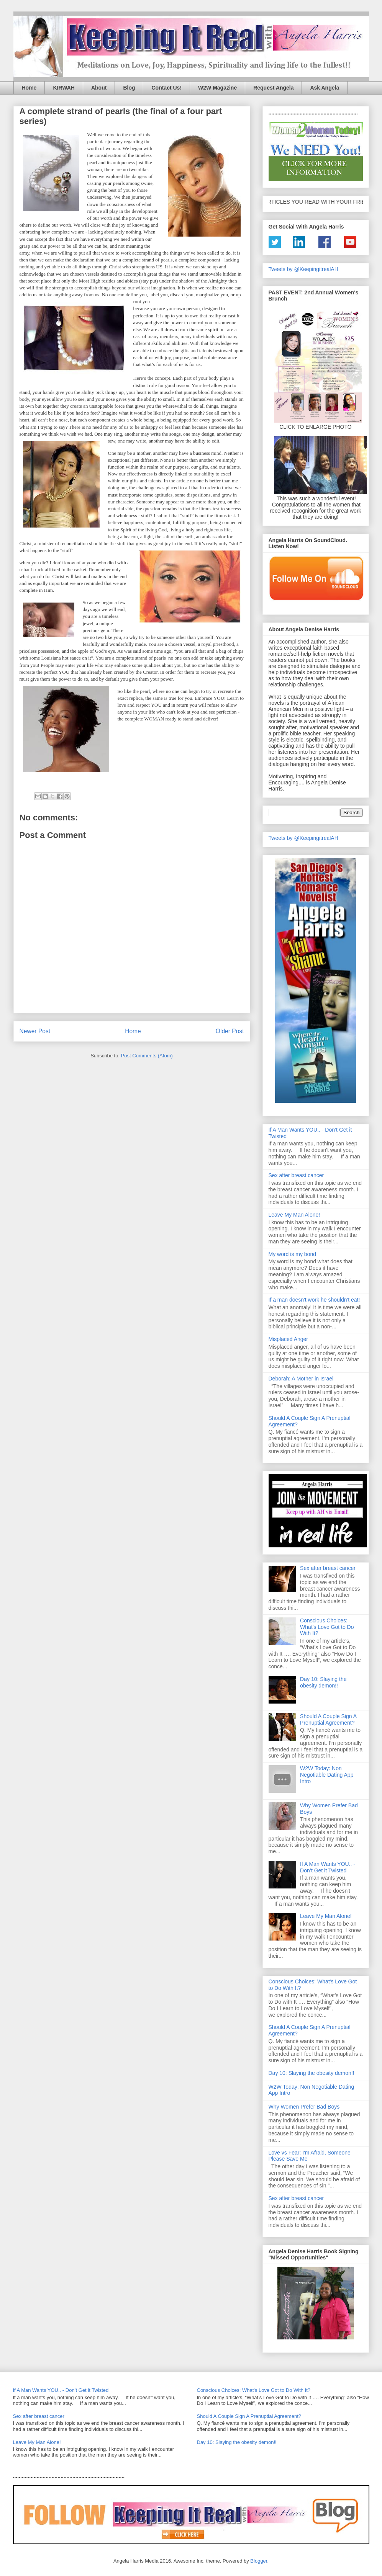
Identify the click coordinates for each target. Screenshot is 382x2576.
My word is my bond (292, 1254)
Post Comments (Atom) (147, 1055)
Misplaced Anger (288, 1339)
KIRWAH (64, 88)
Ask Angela (324, 88)
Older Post (230, 1031)
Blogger (258, 2561)
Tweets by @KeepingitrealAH (303, 269)
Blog (129, 88)
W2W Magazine (217, 88)
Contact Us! (166, 88)
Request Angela (273, 88)
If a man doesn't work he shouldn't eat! (314, 1300)
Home (29, 88)
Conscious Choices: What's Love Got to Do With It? (327, 1627)
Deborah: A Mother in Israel (301, 1378)
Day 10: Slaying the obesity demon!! (323, 1682)
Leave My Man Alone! (294, 1215)
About (99, 88)
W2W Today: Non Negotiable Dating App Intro (326, 1774)
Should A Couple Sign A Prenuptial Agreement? (328, 1719)
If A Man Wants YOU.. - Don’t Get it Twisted (327, 1867)
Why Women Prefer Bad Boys (304, 2107)
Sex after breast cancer (296, 1175)
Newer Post (35, 1031)
